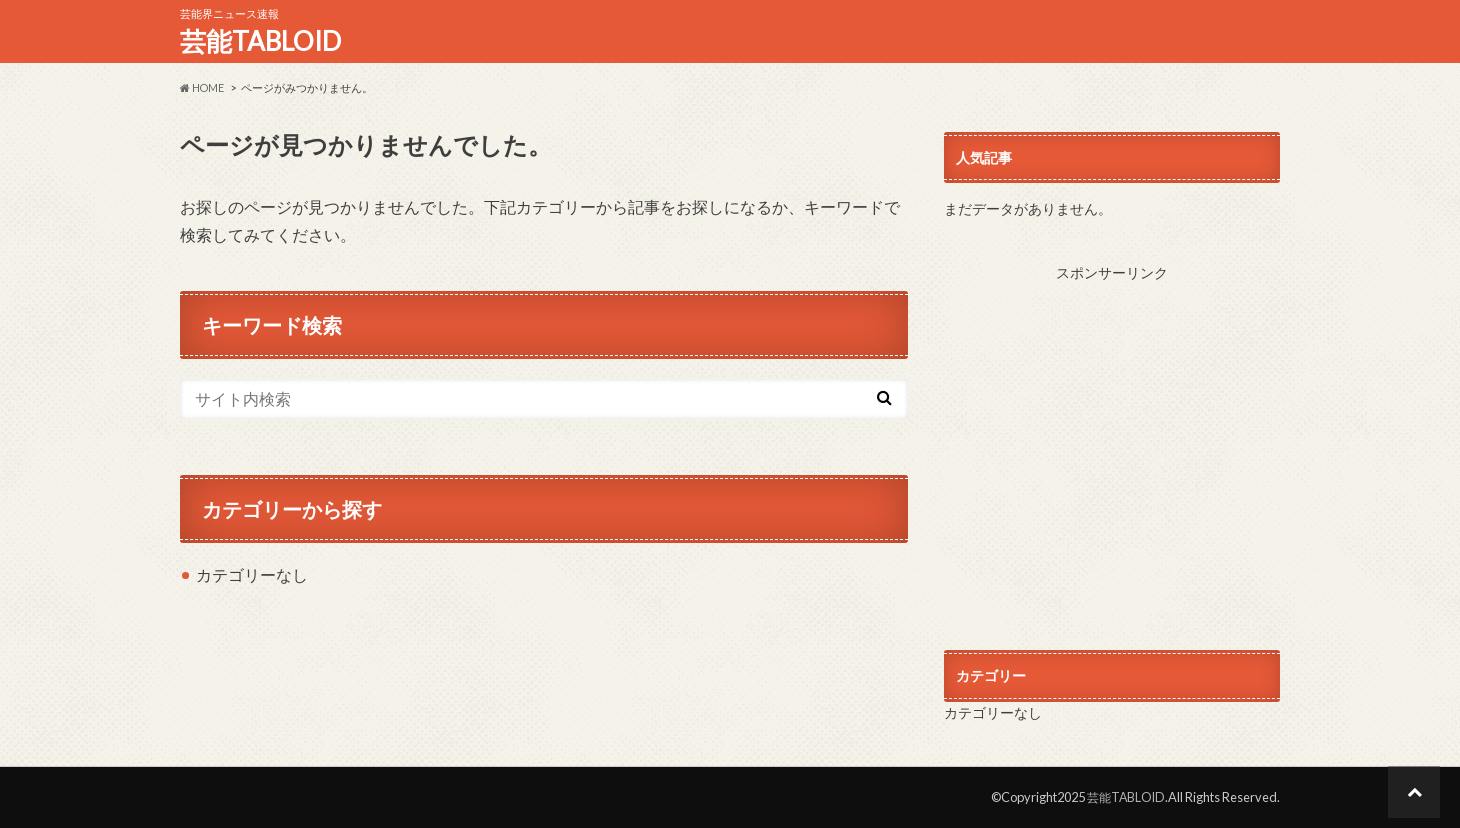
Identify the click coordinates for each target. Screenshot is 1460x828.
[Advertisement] (1112, 446)
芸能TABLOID (260, 41)
